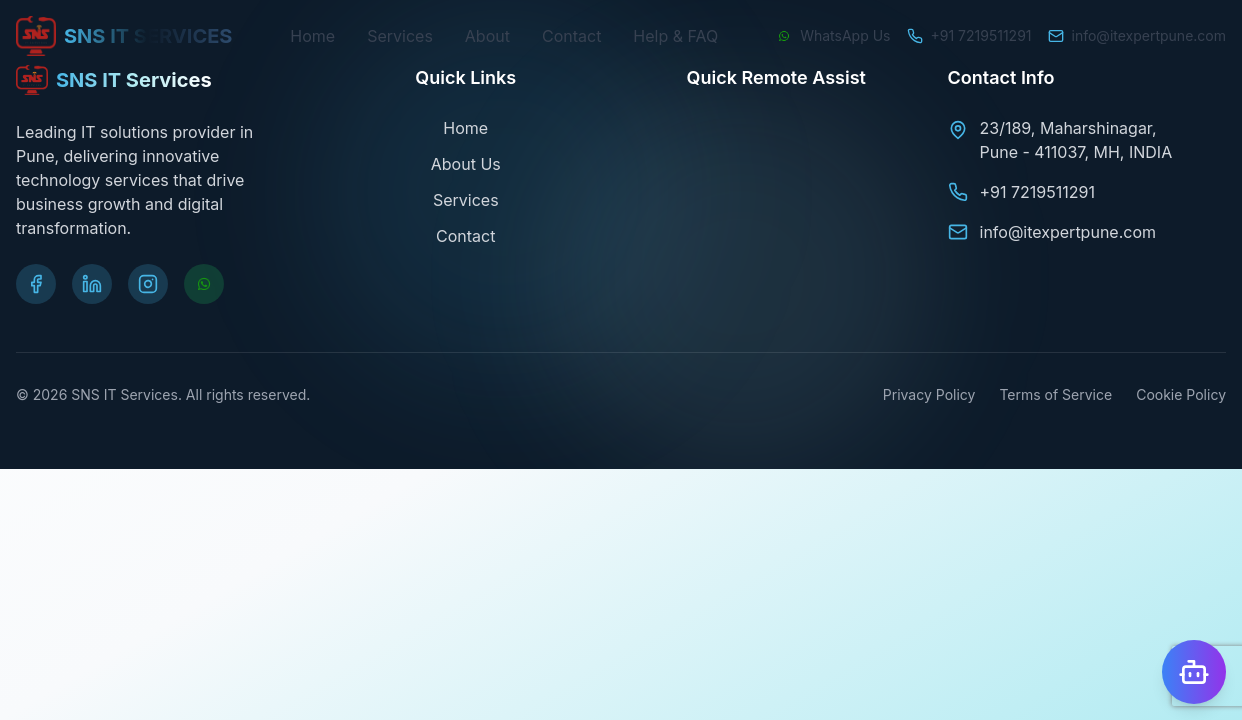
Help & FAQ (675, 36)
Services (400, 36)
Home (312, 36)
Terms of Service (1055, 394)
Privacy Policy (929, 394)
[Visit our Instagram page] (148, 284)
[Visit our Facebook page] (36, 284)
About (487, 36)
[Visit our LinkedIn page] (92, 284)
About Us (466, 164)
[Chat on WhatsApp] (833, 36)
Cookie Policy (1181, 394)
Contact (571, 36)
